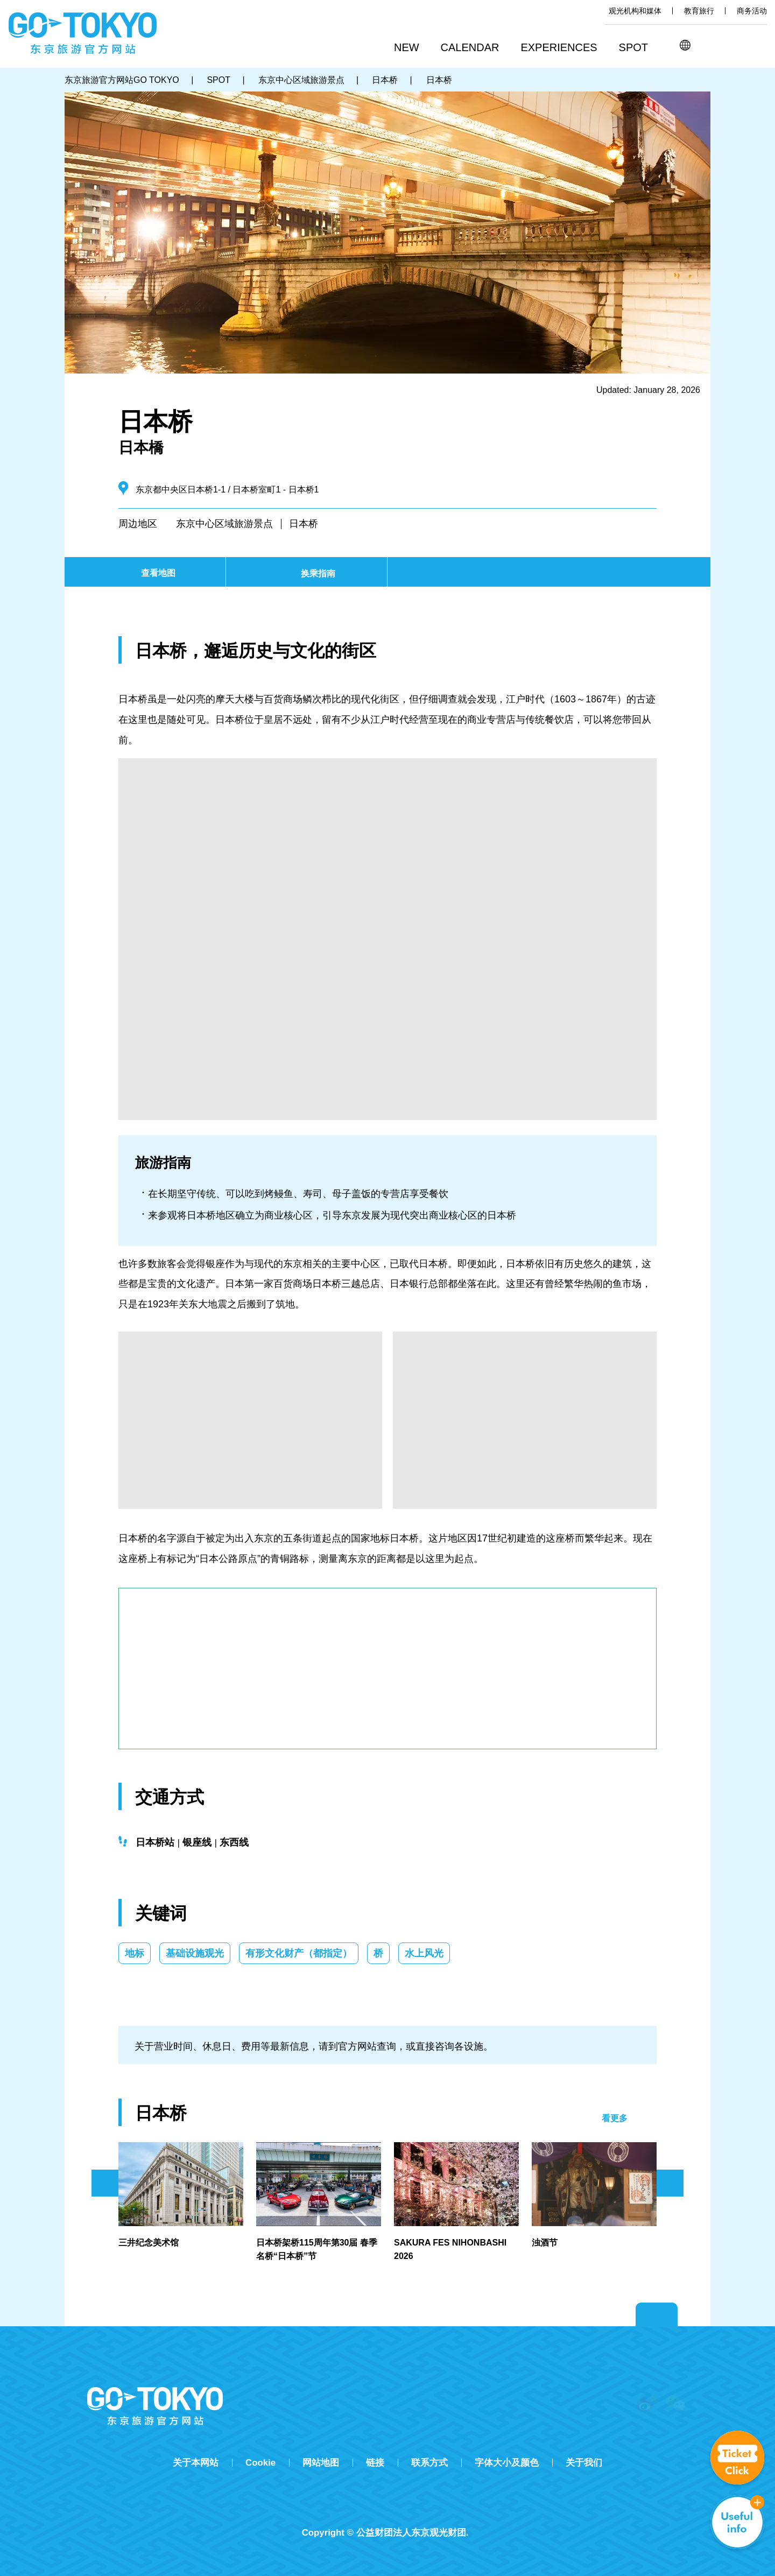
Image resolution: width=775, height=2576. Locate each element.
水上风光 (424, 1953)
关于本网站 (196, 2463)
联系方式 (429, 2463)
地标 (134, 1953)
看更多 (615, 2118)
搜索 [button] (708, 45)
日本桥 (303, 523)
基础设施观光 (195, 1953)
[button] (474, 48)
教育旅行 (699, 10)
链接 (375, 2463)
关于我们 (584, 2463)
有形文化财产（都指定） (298, 1953)
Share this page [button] (732, 45)
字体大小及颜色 (507, 2463)
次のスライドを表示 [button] (670, 2183)
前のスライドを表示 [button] (104, 2183)
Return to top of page (657, 2315)
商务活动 (752, 10)
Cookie (260, 2463)
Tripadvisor (387, 2514)
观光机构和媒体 (635, 10)
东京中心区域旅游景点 (224, 523)
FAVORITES (757, 45)
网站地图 (320, 2463)
